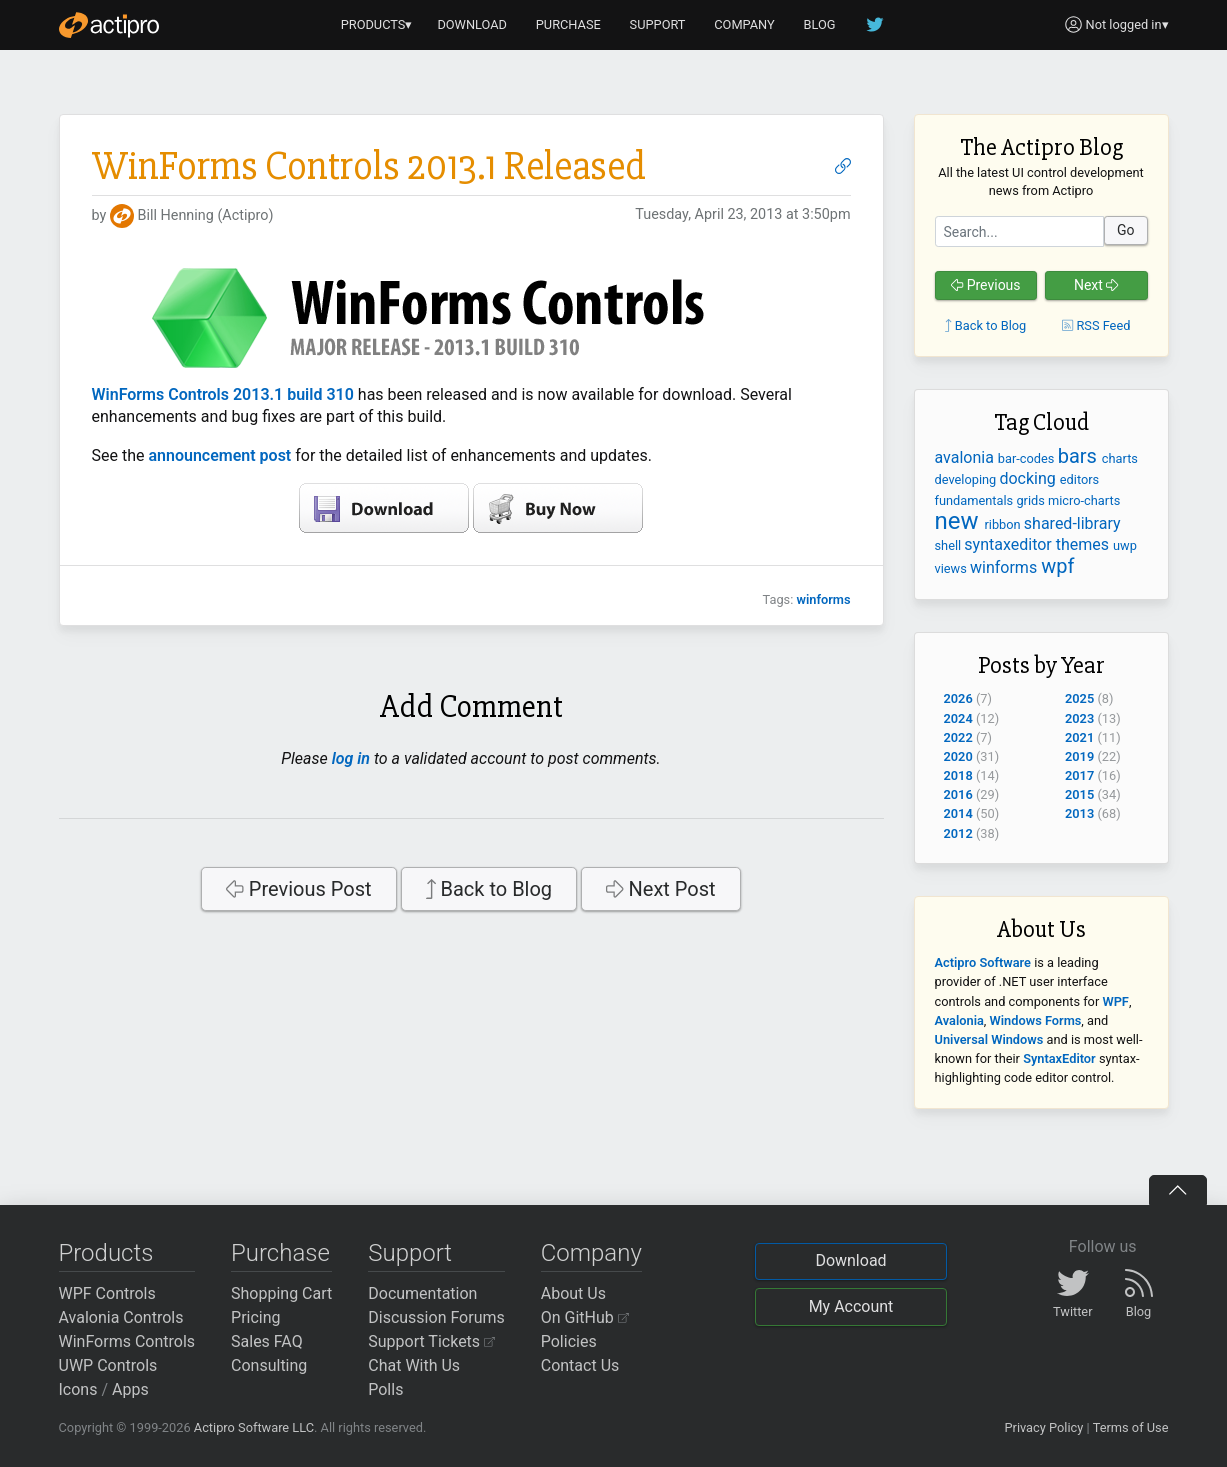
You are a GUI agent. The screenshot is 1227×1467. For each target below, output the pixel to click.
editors (1079, 479)
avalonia (966, 457)
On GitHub (585, 1317)
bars (1080, 456)
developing (967, 479)
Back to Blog (489, 889)
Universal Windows (989, 1039)
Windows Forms (1036, 1020)
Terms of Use (1131, 1427)
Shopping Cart (281, 1293)
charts (1120, 458)
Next (1096, 285)
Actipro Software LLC (254, 1427)
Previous (986, 285)
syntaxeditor (1009, 544)
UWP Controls (108, 1365)
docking (1029, 478)
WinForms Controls (127, 1341)
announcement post (219, 455)
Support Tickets (431, 1341)
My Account (851, 1306)
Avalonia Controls (121, 1317)
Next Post (661, 889)
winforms (823, 599)
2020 (958, 756)
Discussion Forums (436, 1317)
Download (850, 1260)
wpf (1057, 566)
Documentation (422, 1293)
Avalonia (959, 1020)
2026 (958, 698)
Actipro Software (983, 962)
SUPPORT (658, 24)
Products (106, 1253)
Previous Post (298, 889)
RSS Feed (1096, 325)
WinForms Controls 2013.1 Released (369, 166)
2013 (1079, 813)
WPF (1115, 1001)
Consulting (269, 1365)
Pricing (256, 1317)
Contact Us (580, 1365)
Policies (569, 1341)
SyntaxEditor (1059, 1058)
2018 (958, 775)
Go (1126, 230)
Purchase (280, 1253)
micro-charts (1084, 500)
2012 (958, 833)
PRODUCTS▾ (377, 24)
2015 (1079, 794)
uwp (1125, 545)
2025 (1079, 698)
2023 (1079, 718)
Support (410, 1253)
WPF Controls (107, 1293)
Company (591, 1253)
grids (1032, 500)
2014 (958, 813)
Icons (78, 1389)
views (953, 568)
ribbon (1003, 524)
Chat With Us (414, 1365)
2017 (1079, 775)
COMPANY (744, 24)
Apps (130, 1389)
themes (1084, 544)
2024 (958, 718)
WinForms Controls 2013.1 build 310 (223, 394)
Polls (385, 1389)
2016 (958, 794)
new (960, 521)
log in (351, 758)
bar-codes (1028, 458)
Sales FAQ (267, 1341)
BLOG (820, 24)
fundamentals (976, 500)
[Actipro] (109, 25)
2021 (1079, 737)
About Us (573, 1293)
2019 (1079, 756)
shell (950, 545)
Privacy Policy (1043, 1427)
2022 (958, 737)
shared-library (1072, 523)
